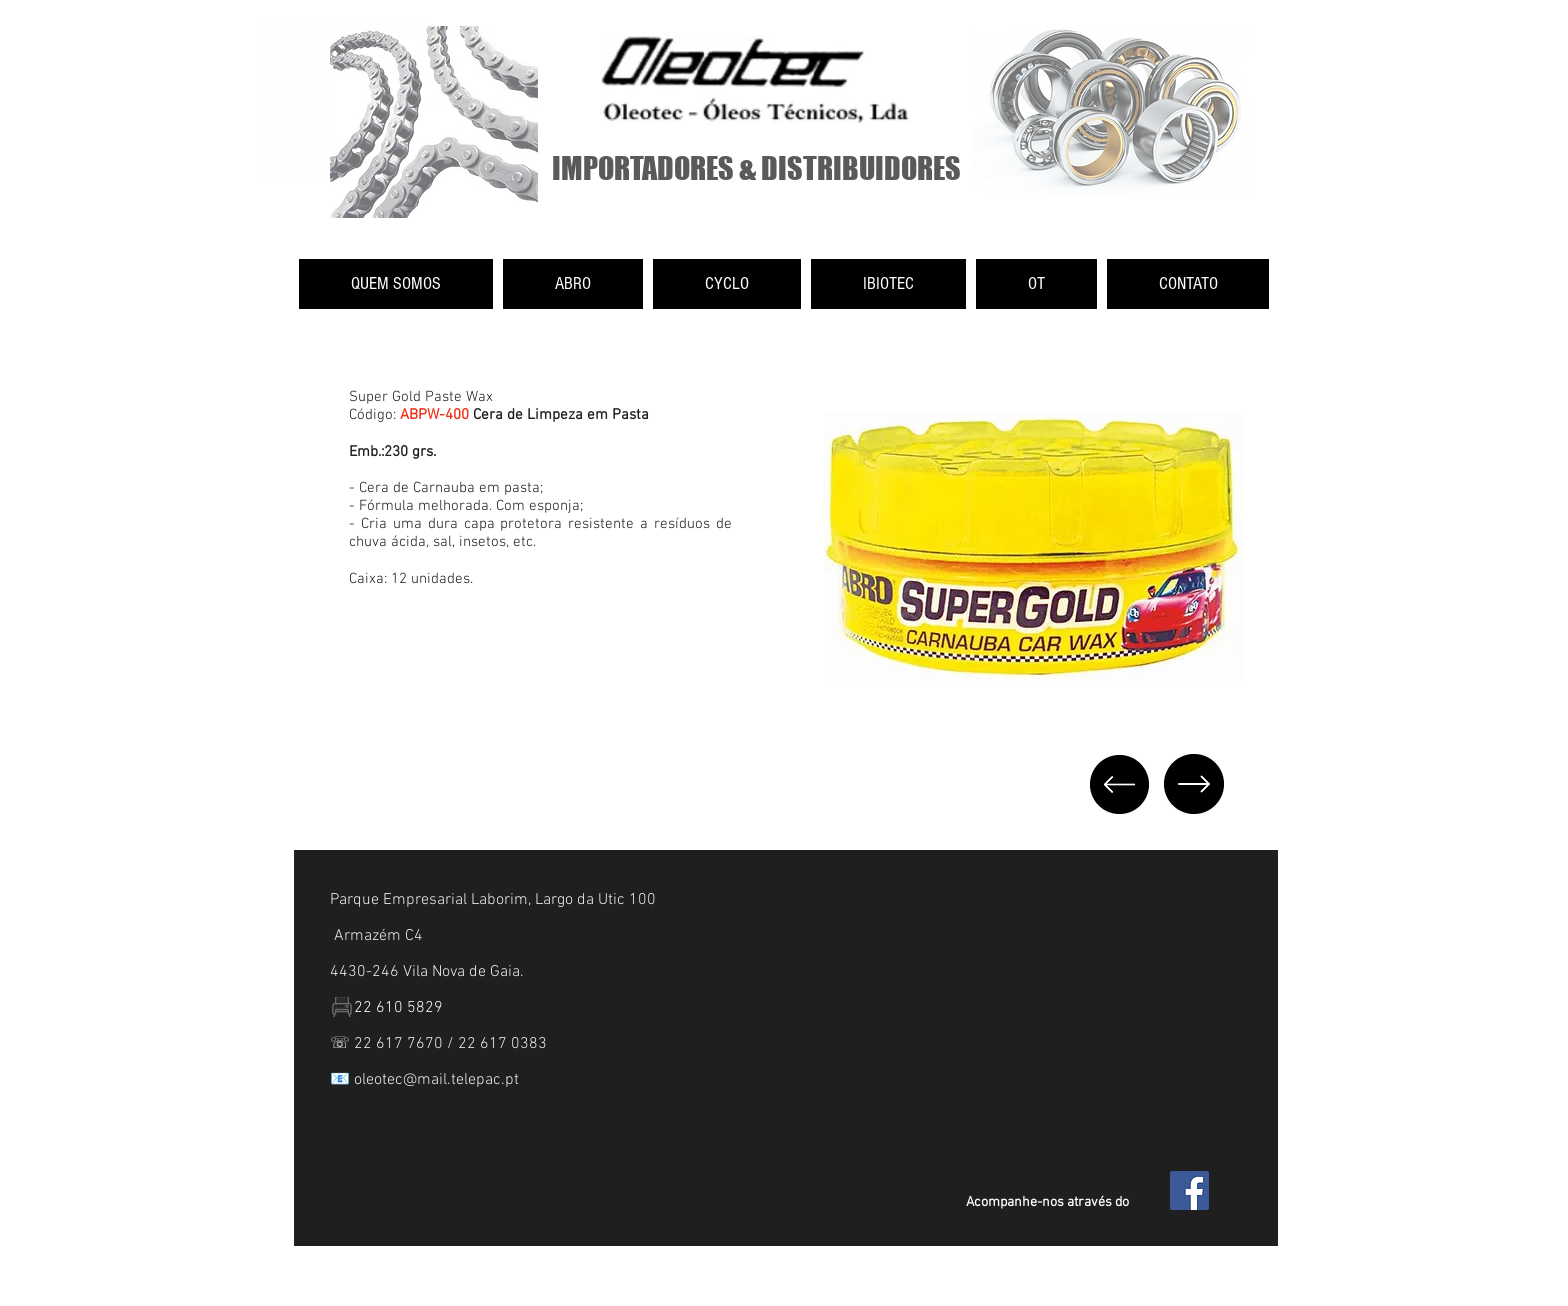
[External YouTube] (522, 714)
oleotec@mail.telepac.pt (436, 1080)
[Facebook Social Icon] (1189, 1190)
